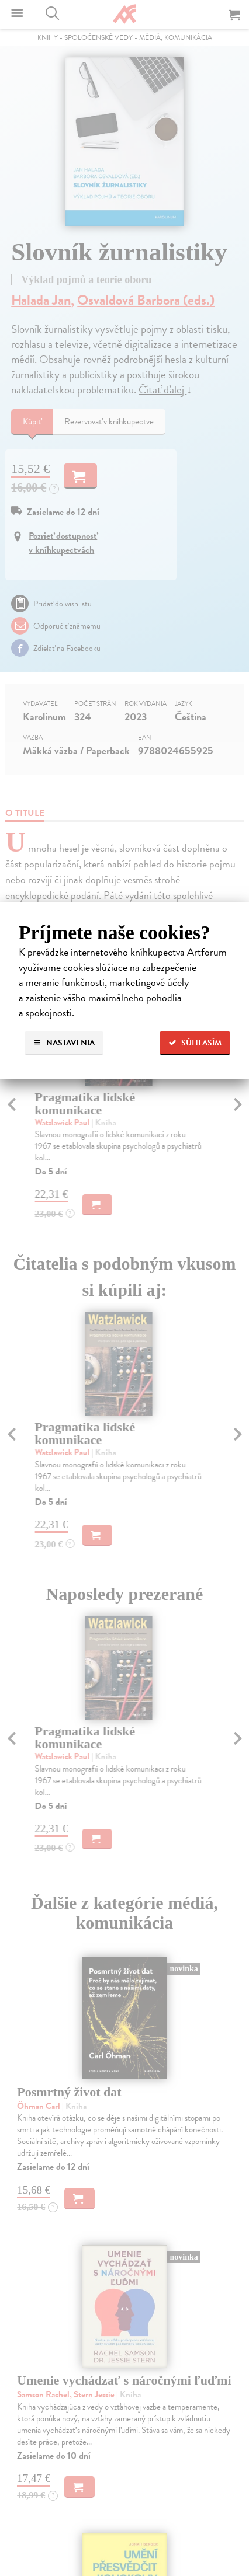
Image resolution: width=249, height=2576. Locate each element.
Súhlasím (195, 1043)
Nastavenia (64, 1043)
